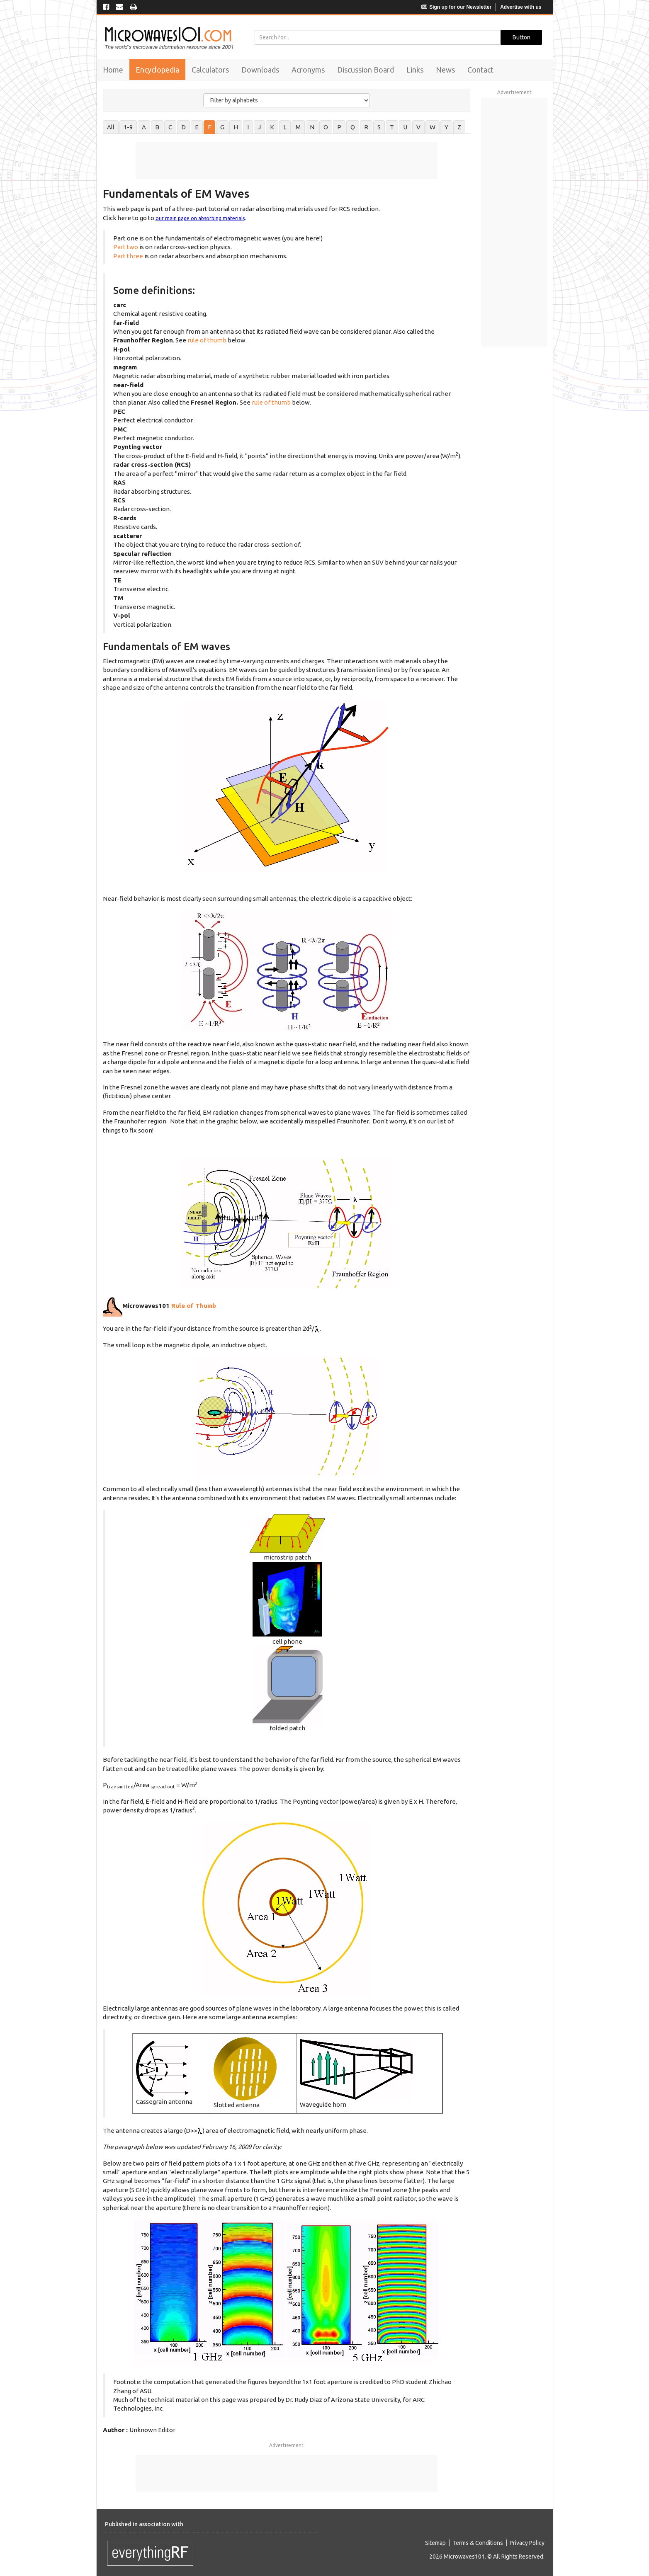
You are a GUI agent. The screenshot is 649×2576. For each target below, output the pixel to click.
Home (113, 69)
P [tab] (339, 127)
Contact (480, 69)
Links (414, 69)
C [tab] (170, 127)
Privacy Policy (527, 2543)
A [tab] (144, 127)
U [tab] (405, 127)
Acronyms (308, 69)
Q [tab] (352, 127)
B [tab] (157, 127)
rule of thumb (207, 340)
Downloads (260, 69)
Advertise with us (520, 7)
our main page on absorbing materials (200, 218)
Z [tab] (459, 127)
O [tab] (325, 127)
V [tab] (418, 127)
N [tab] (312, 127)
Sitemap (435, 2543)
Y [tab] (446, 127)
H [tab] (235, 127)
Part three (128, 256)
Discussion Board (365, 69)
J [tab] (259, 127)
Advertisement (286, 2445)
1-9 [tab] (128, 127)
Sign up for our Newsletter (456, 7)
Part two (125, 246)
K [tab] (272, 127)
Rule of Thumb (193, 1306)
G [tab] (222, 127)
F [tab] (209, 127)
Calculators (210, 69)
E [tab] (197, 127)
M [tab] (298, 127)
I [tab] (248, 127)
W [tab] (432, 127)
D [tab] (183, 127)
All (110, 127)
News (445, 69)
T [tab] (392, 127)
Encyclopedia (157, 69)
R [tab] (366, 127)
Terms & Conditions (477, 2543)
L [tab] (285, 127)
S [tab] (379, 127)
